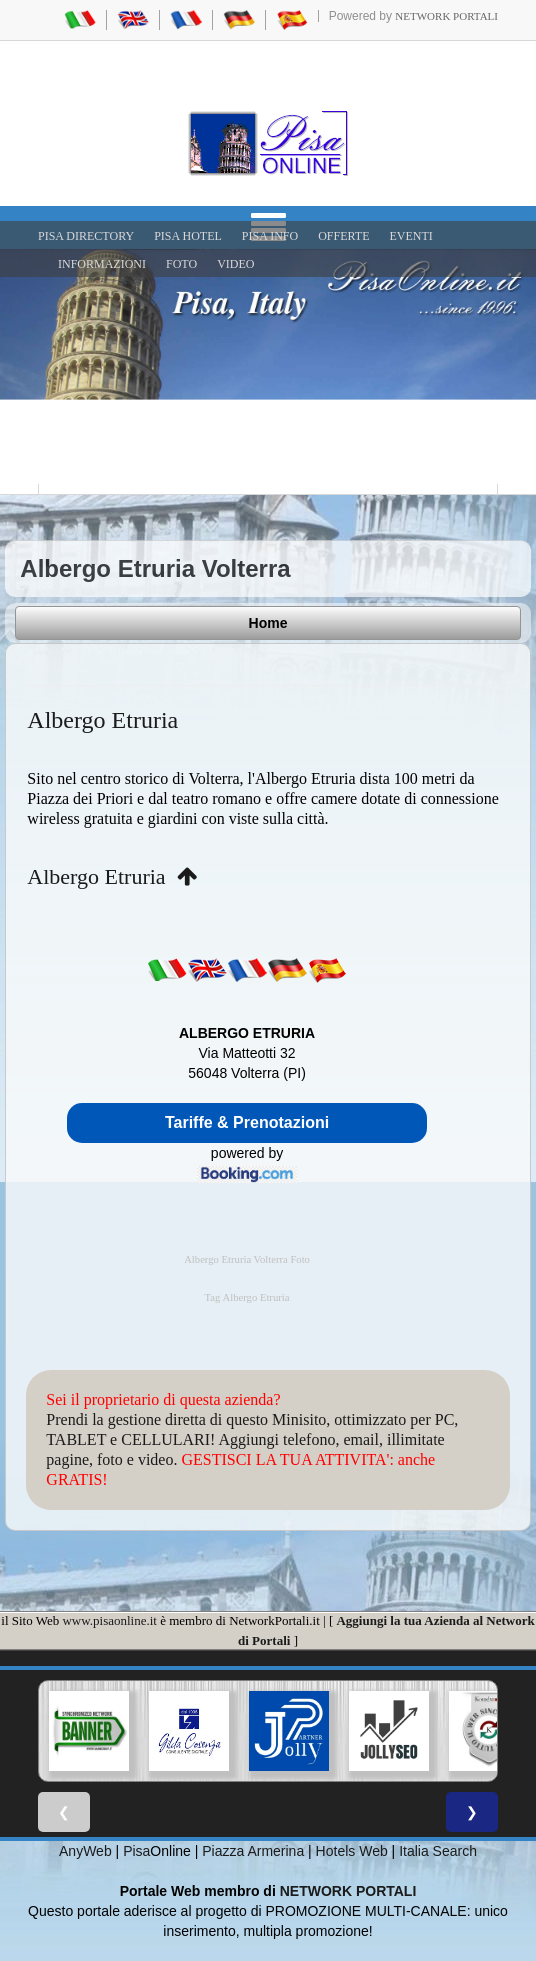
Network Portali (446, 16)
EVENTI (410, 236)
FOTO (181, 264)
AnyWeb (85, 1851)
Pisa (136, 1851)
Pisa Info (270, 236)
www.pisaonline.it (109, 1620)
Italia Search (438, 1851)
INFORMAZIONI (102, 264)
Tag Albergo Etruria (247, 1297)
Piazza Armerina (253, 1851)
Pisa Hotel (188, 236)
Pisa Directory (86, 236)
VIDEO (235, 264)
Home (268, 623)
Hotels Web (352, 1851)
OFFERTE (343, 236)
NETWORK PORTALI (348, 1891)
